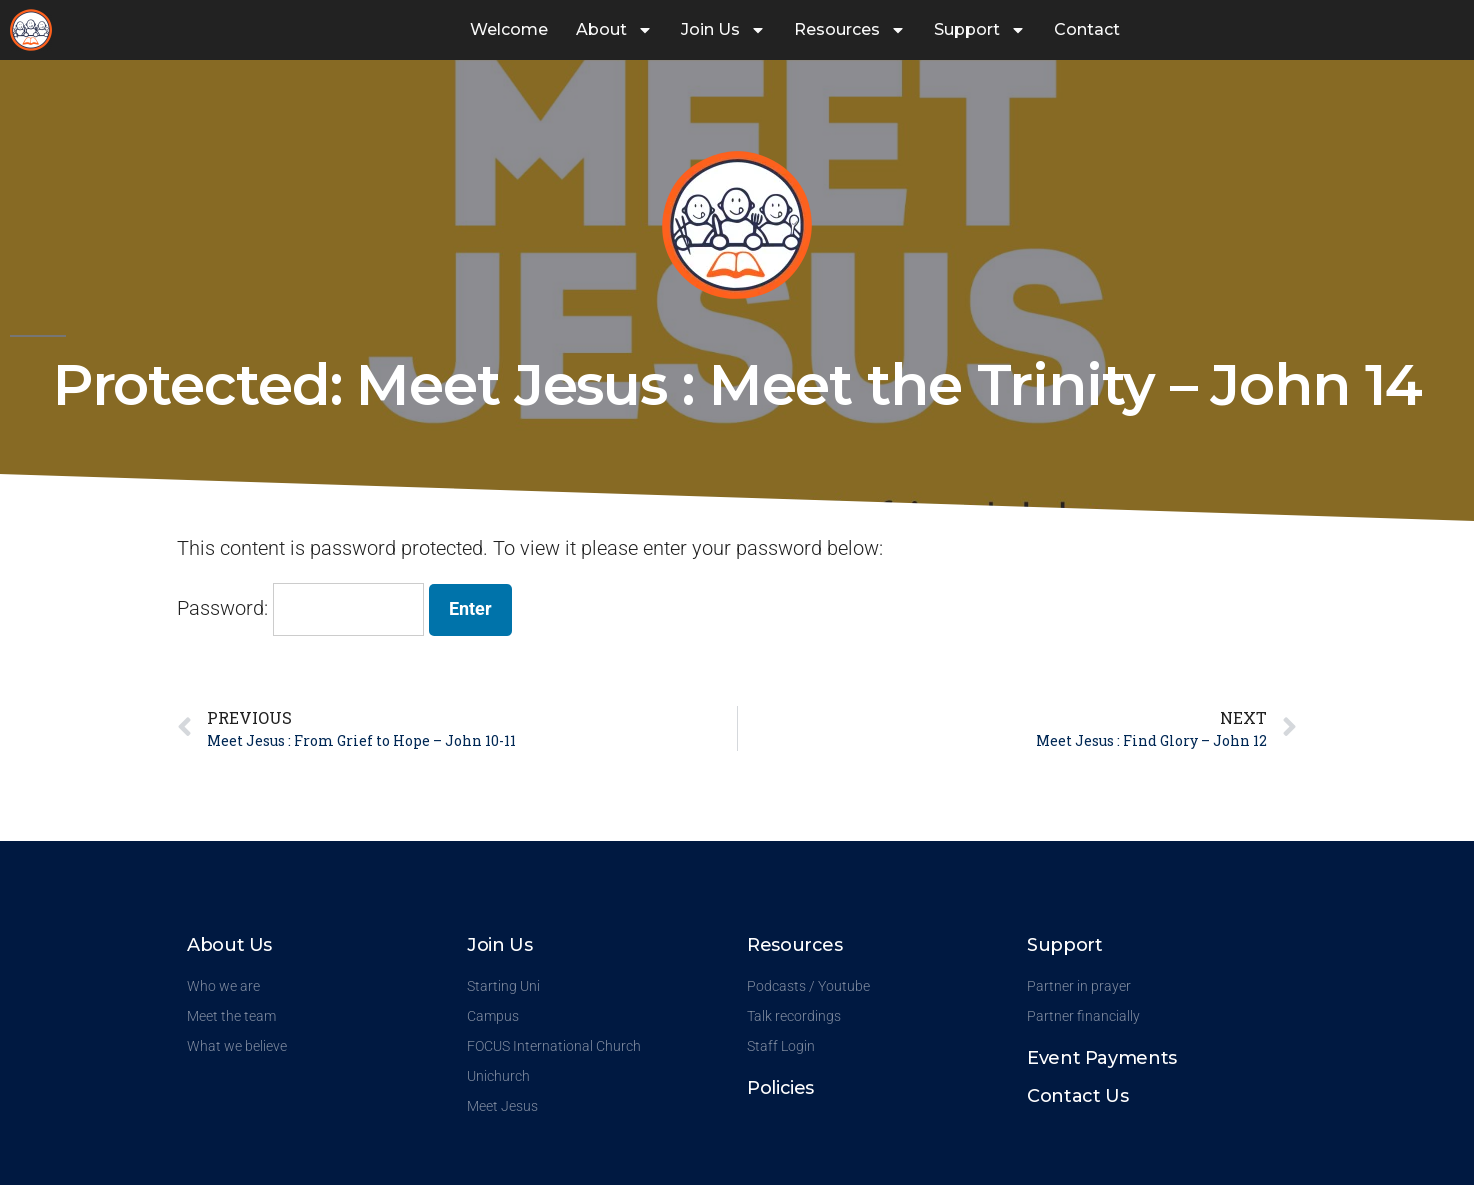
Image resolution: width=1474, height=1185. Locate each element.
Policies (780, 1088)
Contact (1087, 29)
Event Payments (1102, 1058)
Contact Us (1077, 1096)
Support (980, 30)
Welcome (509, 29)
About (614, 30)
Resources (850, 30)
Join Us (723, 30)
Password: (300, 608)
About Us (229, 945)
